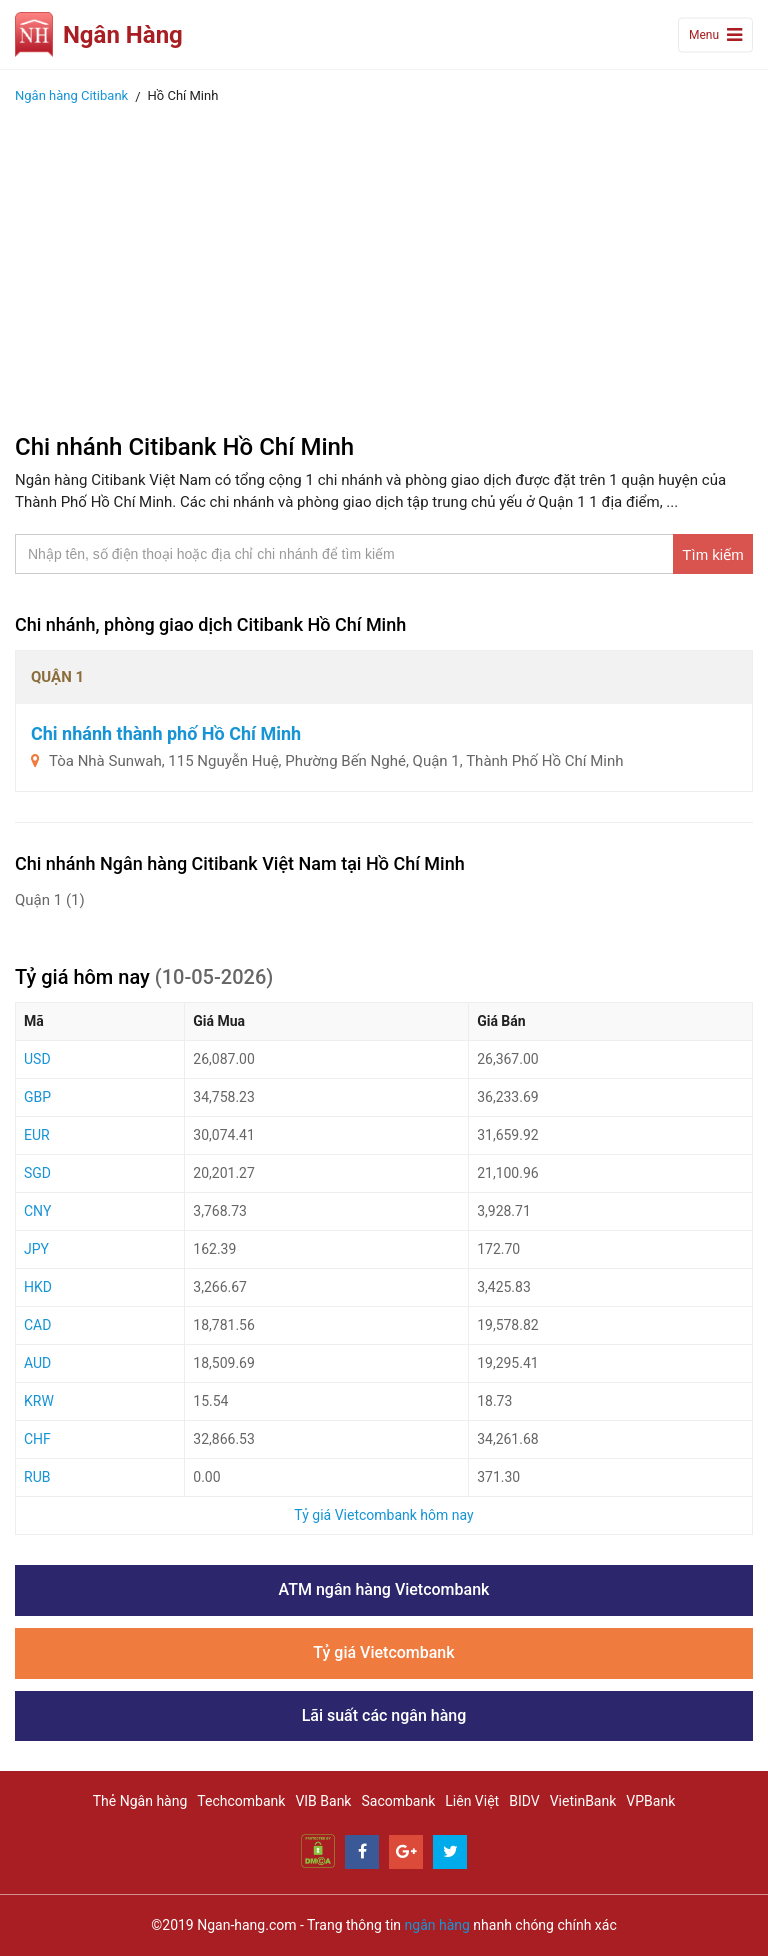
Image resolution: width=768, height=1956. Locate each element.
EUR (37, 1135)
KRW (39, 1401)
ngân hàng (437, 1925)
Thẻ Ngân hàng (140, 1801)
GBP (37, 1097)
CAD (37, 1325)
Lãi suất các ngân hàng (384, 1715)
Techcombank (241, 1801)
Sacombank (398, 1801)
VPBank (650, 1801)
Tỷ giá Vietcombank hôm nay (383, 1515)
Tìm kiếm (712, 554)
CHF (37, 1439)
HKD (38, 1287)
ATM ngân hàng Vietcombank (384, 1589)
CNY (37, 1211)
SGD (37, 1173)
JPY (36, 1249)
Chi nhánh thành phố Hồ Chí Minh (166, 733)
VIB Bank (323, 1801)
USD (37, 1059)
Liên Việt (472, 1801)
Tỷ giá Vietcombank (383, 1652)
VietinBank (583, 1801)
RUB (37, 1477)
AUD (37, 1363)
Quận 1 (50, 900)
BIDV (524, 1801)
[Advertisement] (384, 263)
